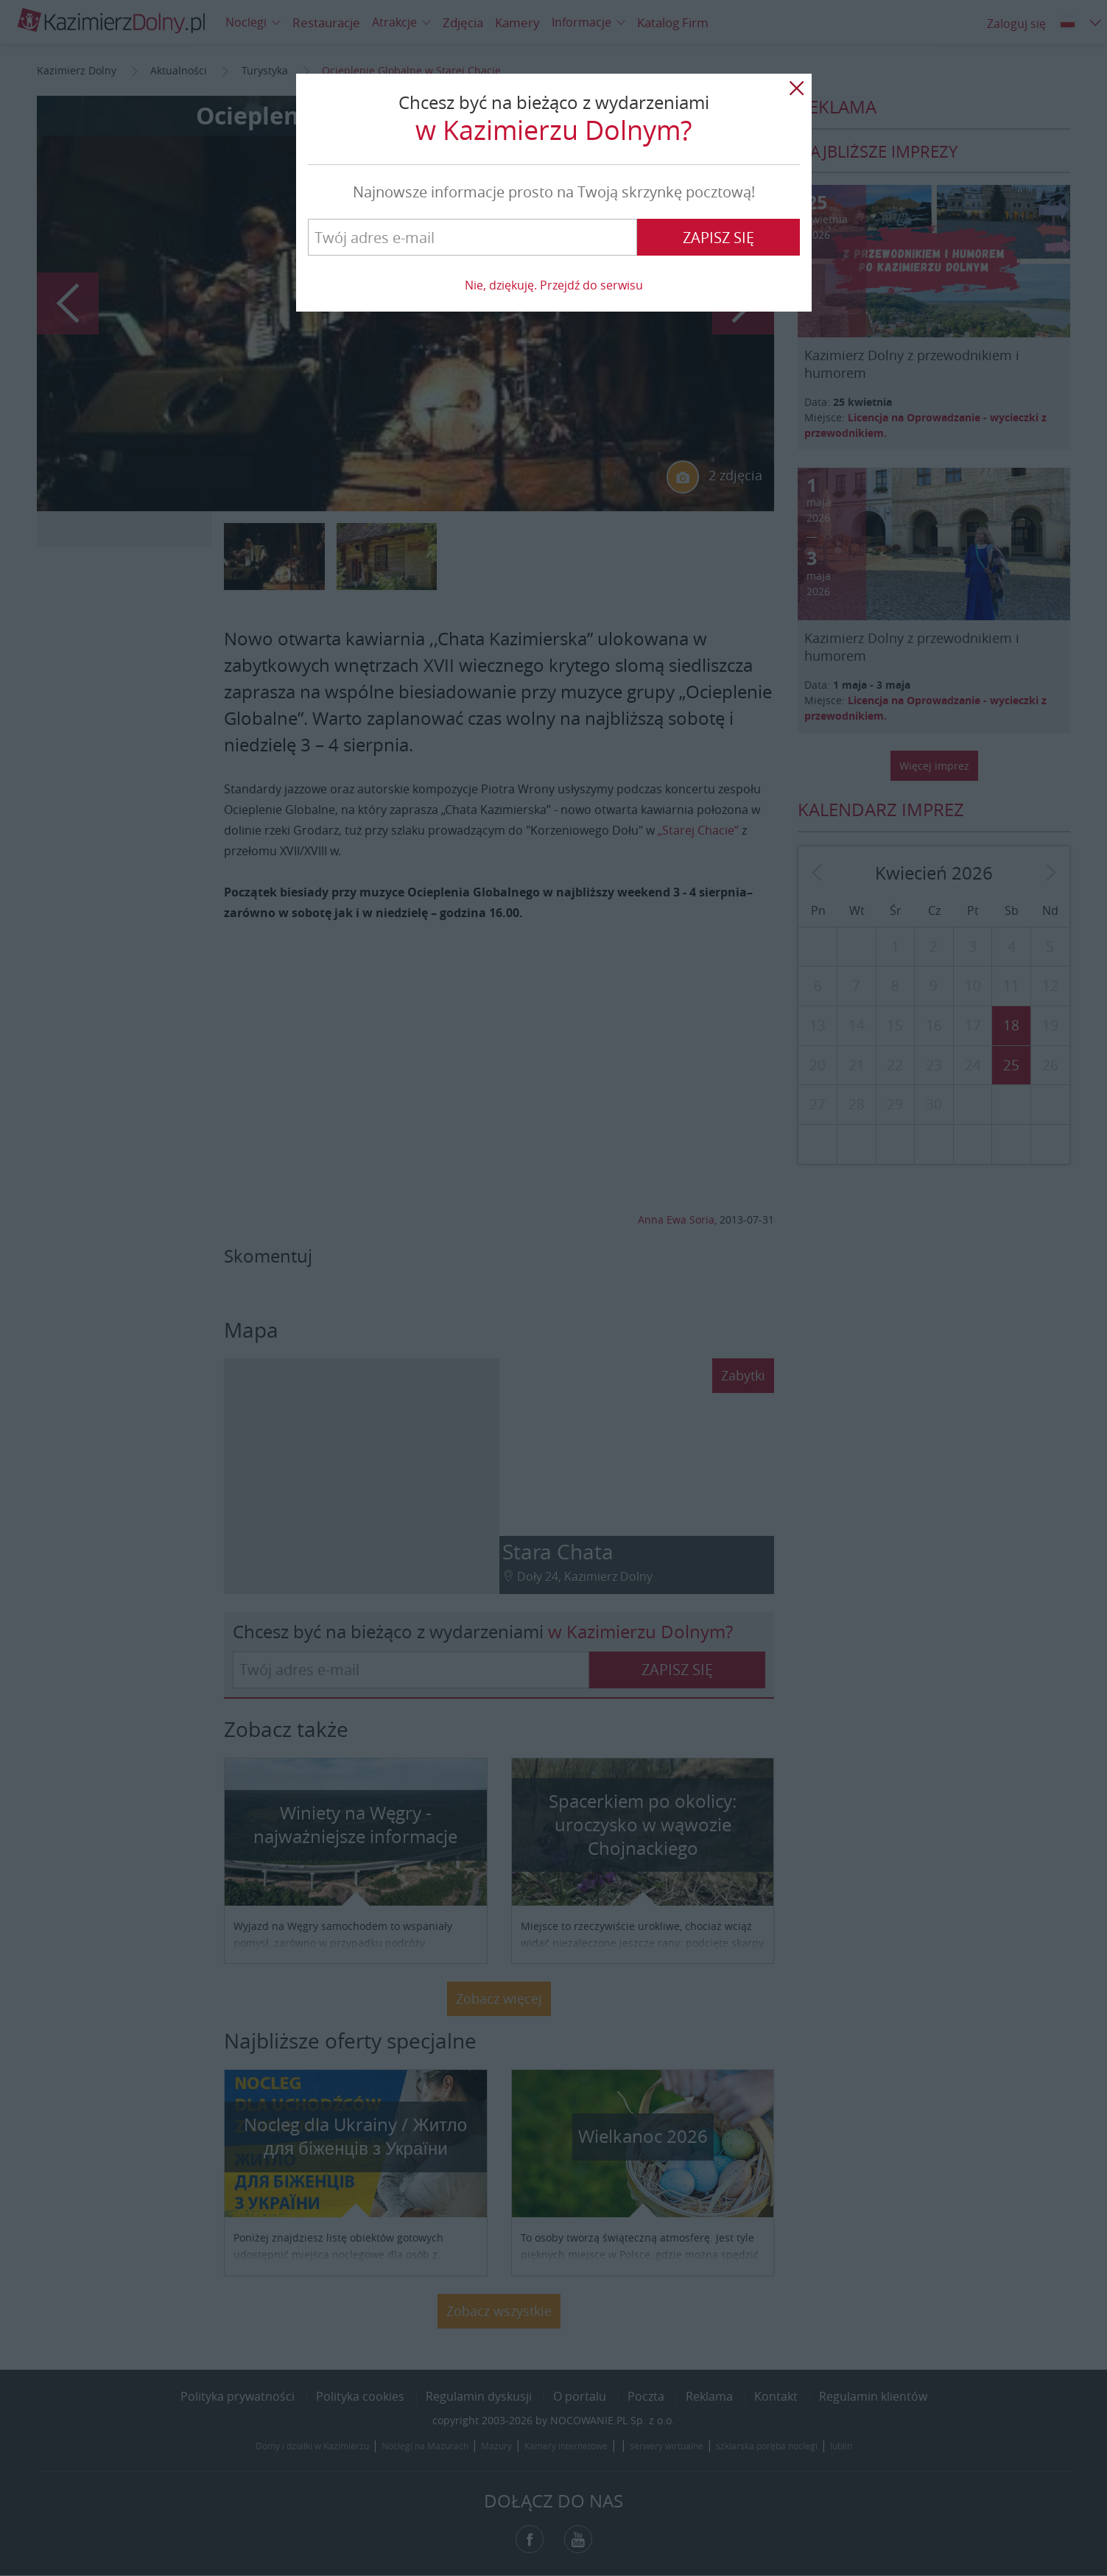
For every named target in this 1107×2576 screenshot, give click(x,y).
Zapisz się (718, 238)
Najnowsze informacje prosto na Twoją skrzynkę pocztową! (554, 192)
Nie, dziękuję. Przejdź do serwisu (554, 285)
